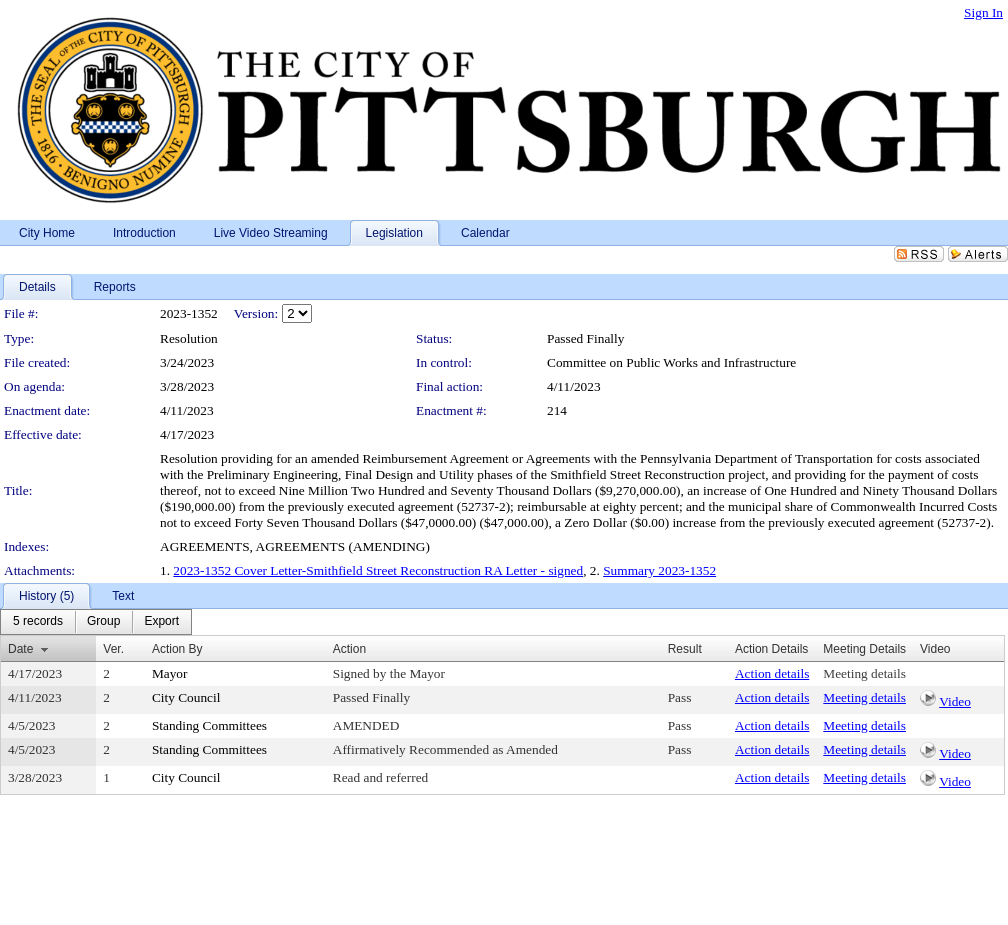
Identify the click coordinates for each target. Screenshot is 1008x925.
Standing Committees (209, 725)
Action (349, 649)
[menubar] (96, 622)
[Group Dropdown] (103, 622)
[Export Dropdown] (161, 622)
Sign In (983, 12)
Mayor (170, 673)
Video (955, 701)
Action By (177, 649)
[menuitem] (38, 622)
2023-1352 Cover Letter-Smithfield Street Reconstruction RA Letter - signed (378, 570)
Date (20, 649)
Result (685, 649)
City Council (186, 697)
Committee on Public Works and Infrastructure (671, 362)
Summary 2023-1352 (659, 570)
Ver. (113, 649)
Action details (772, 673)
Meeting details (864, 673)
